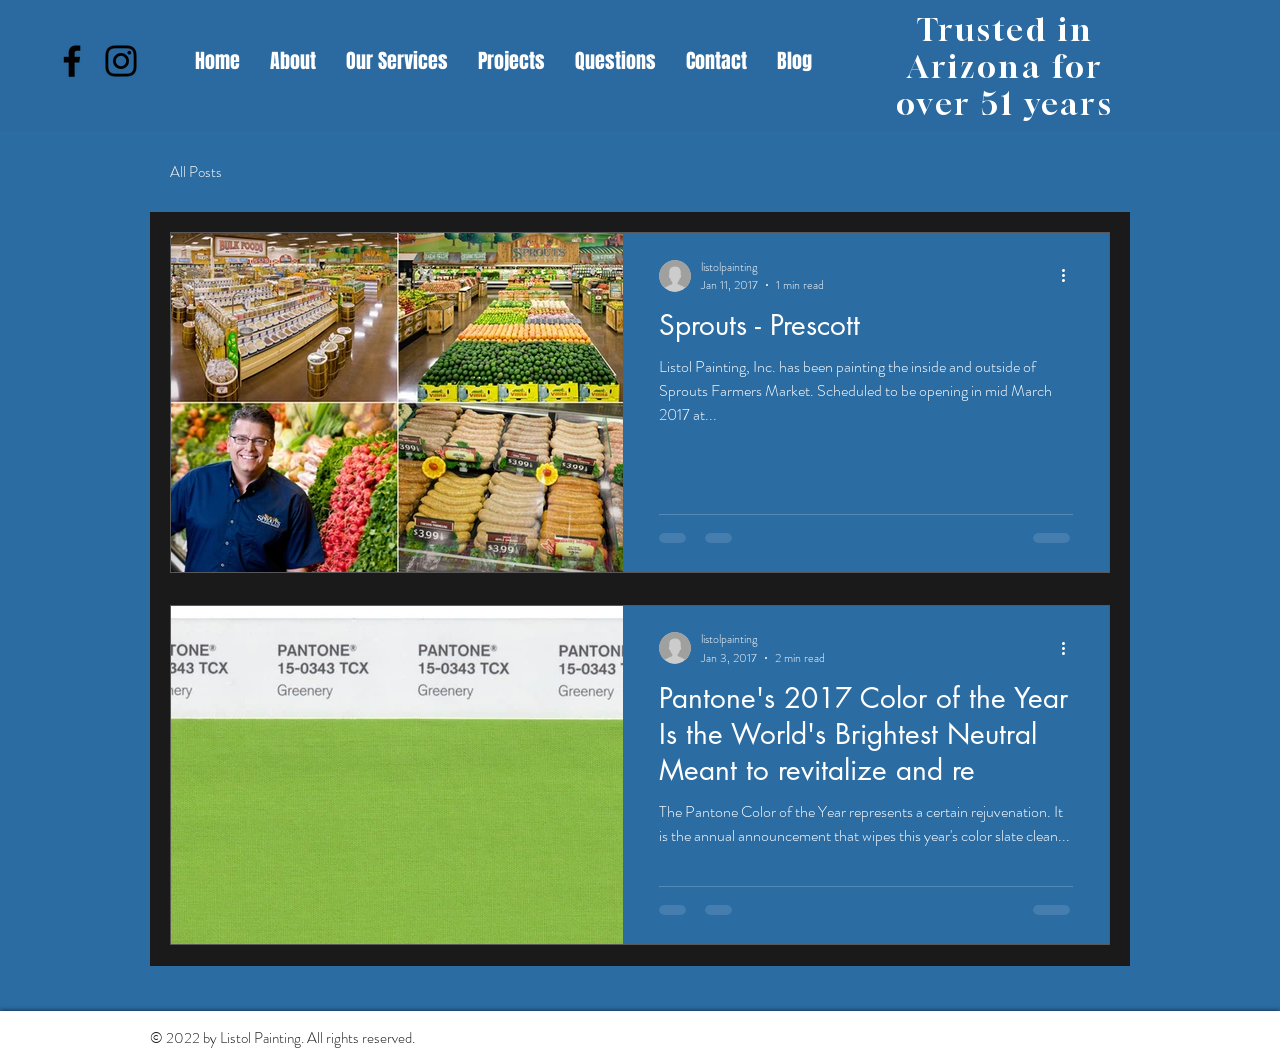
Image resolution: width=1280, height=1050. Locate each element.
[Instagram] (121, 61)
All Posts (196, 172)
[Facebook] (72, 61)
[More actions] (1070, 276)
